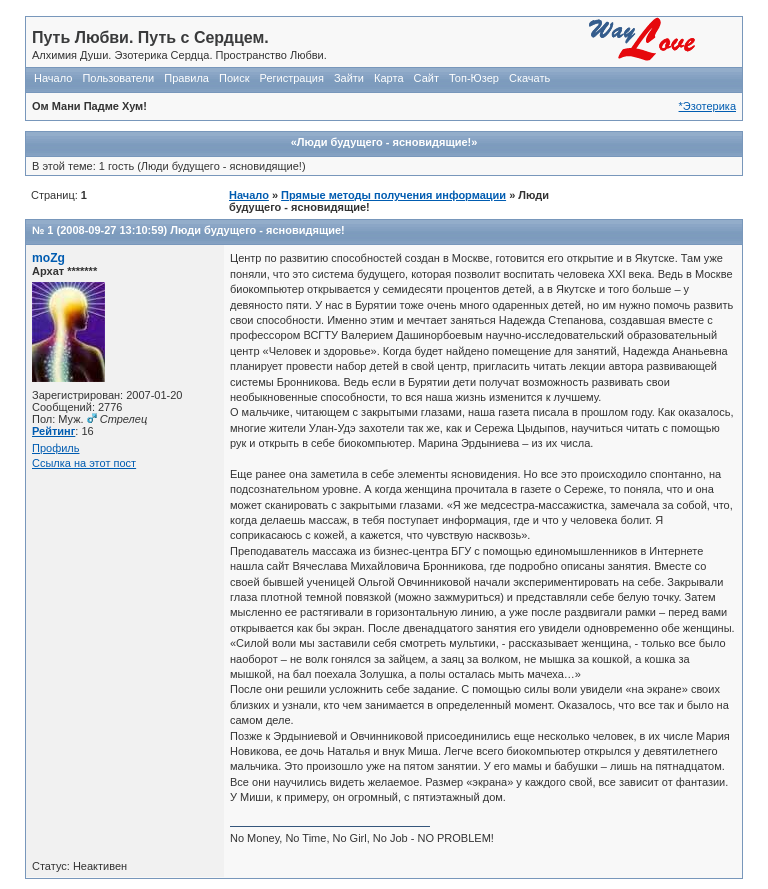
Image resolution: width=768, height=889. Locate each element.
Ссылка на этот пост (84, 463)
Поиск (234, 78)
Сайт (426, 78)
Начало (53, 78)
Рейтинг (53, 431)
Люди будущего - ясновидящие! (257, 230)
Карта (388, 78)
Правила (186, 78)
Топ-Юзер (474, 78)
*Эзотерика (707, 106)
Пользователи (118, 78)
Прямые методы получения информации (393, 195)
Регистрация (292, 78)
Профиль (56, 448)
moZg (48, 258)
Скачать (529, 78)
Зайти (349, 78)
